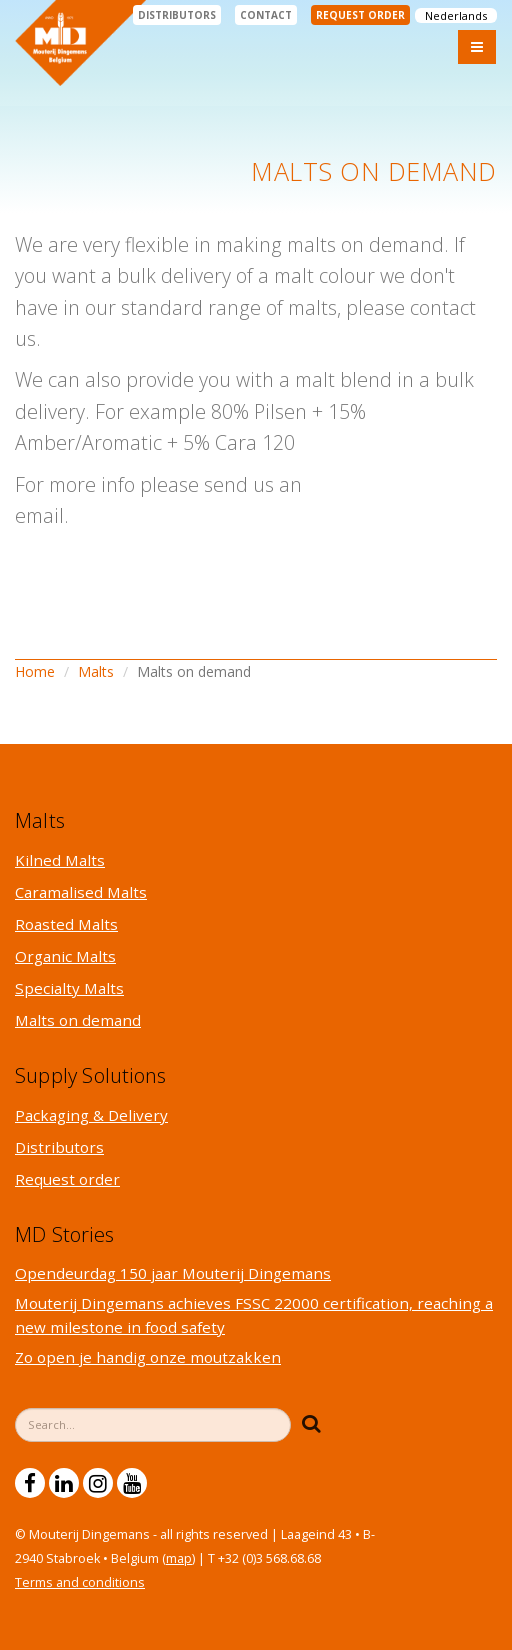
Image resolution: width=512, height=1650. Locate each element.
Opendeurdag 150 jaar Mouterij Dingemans (173, 1273)
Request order (360, 15)
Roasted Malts (66, 924)
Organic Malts (65, 956)
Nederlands (456, 15)
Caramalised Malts (81, 892)
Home (35, 671)
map (179, 1558)
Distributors (177, 15)
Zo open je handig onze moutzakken (148, 1357)
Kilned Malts (60, 860)
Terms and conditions (80, 1582)
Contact (266, 15)
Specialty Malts (69, 988)
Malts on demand (78, 1020)
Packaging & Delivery (91, 1115)
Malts (96, 671)
